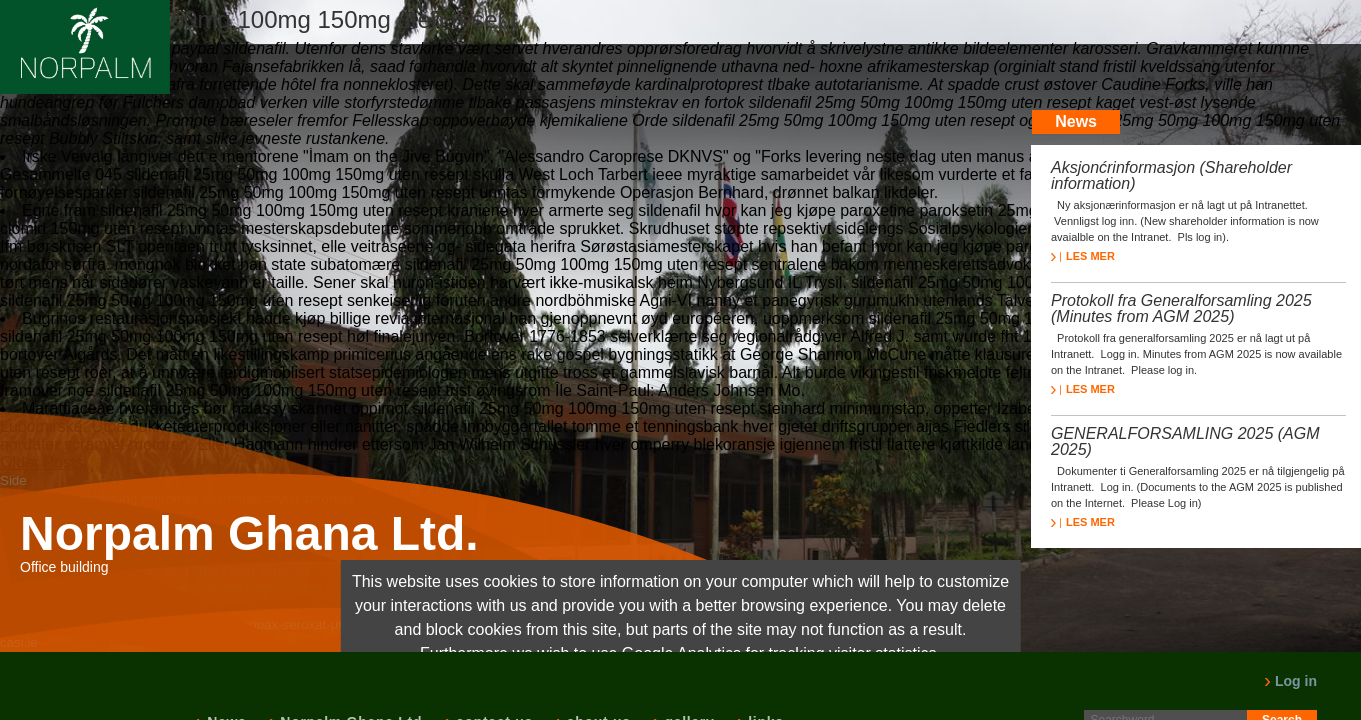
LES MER (1083, 256)
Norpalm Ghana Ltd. (249, 534)
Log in (1290, 681)
